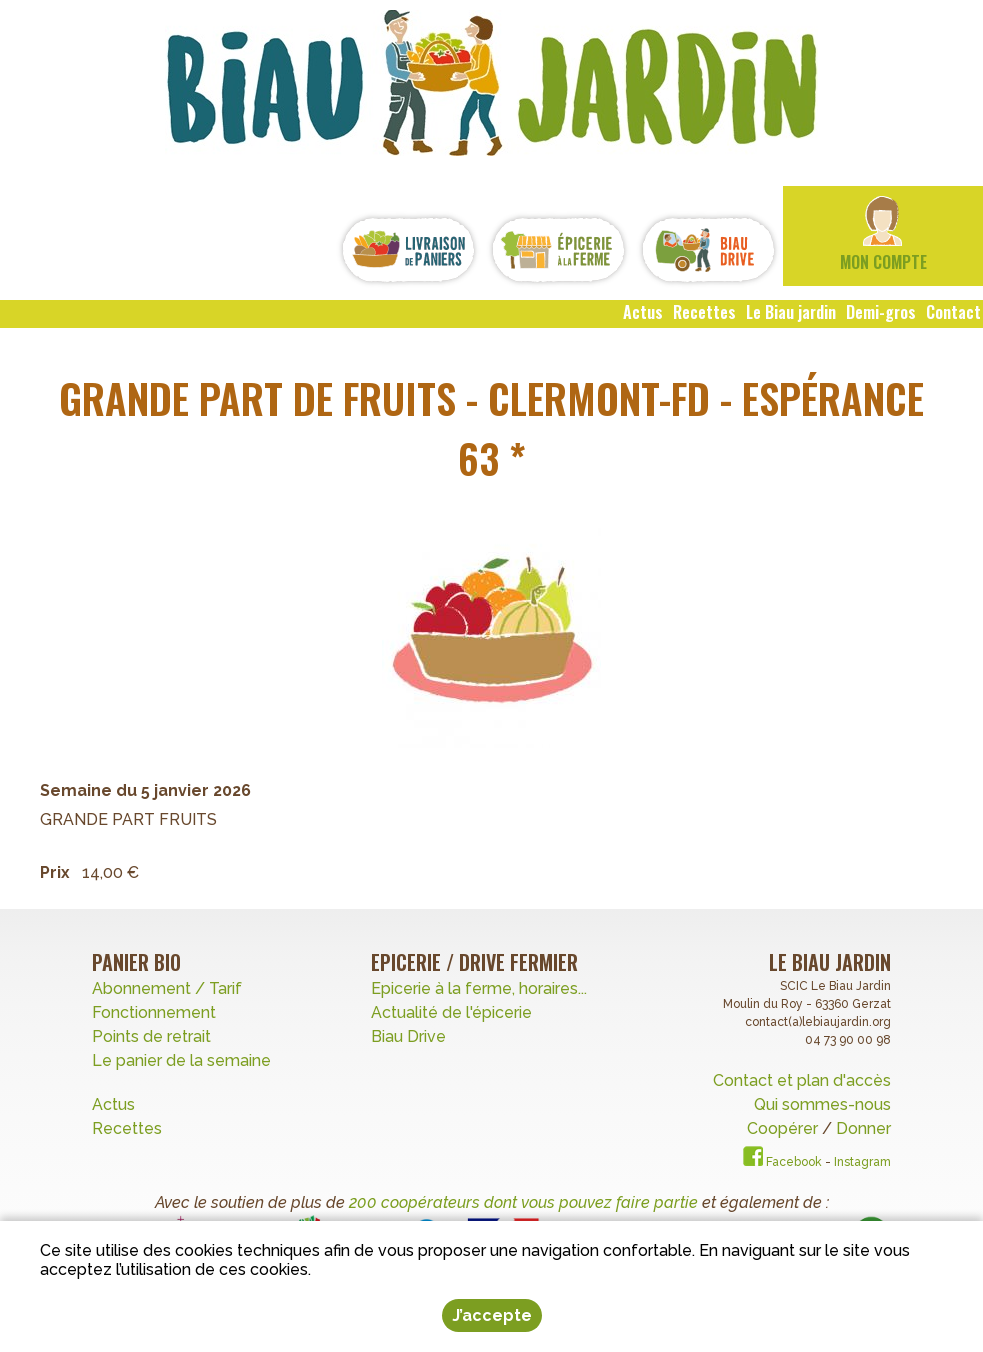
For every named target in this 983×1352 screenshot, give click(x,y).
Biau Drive (408, 1036)
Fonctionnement (154, 1012)
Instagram (862, 1162)
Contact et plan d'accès (802, 1080)
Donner (863, 1128)
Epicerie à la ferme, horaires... (479, 988)
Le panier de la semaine (181, 1060)
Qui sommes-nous (822, 1104)
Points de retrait (151, 1036)
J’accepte (492, 1315)
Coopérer (784, 1128)
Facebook (782, 1162)
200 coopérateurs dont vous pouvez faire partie (523, 1202)
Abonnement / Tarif (167, 988)
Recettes (129, 1128)
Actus (113, 1104)
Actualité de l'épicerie (451, 1012)
